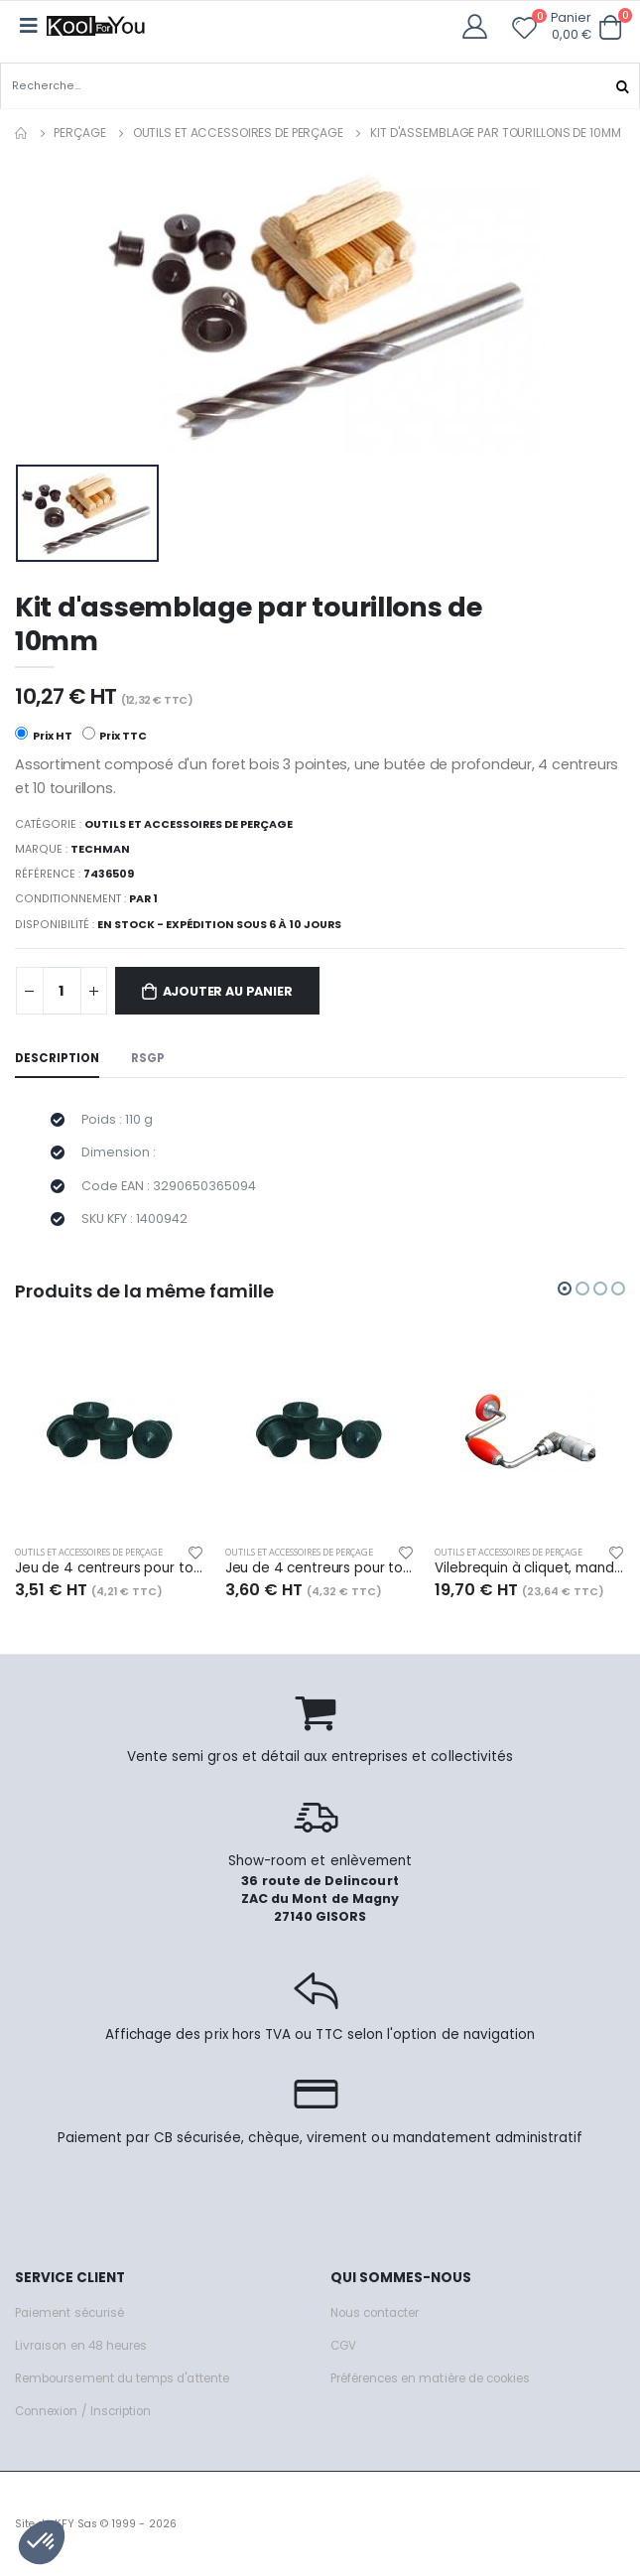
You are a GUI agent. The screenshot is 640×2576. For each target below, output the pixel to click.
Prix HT (43, 734)
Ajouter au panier (228, 991)
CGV (343, 2346)
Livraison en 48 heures (81, 2346)
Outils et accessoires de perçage (238, 132)
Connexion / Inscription (83, 2411)
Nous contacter (375, 2313)
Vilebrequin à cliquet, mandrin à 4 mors (530, 1568)
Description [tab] (57, 1058)
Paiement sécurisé (69, 2313)
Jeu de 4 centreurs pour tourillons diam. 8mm (110, 1568)
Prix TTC (115, 734)
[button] (610, 27)
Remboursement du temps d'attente (122, 2378)
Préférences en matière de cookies (430, 2378)
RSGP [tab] (148, 1058)
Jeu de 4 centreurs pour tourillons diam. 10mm (320, 1568)
